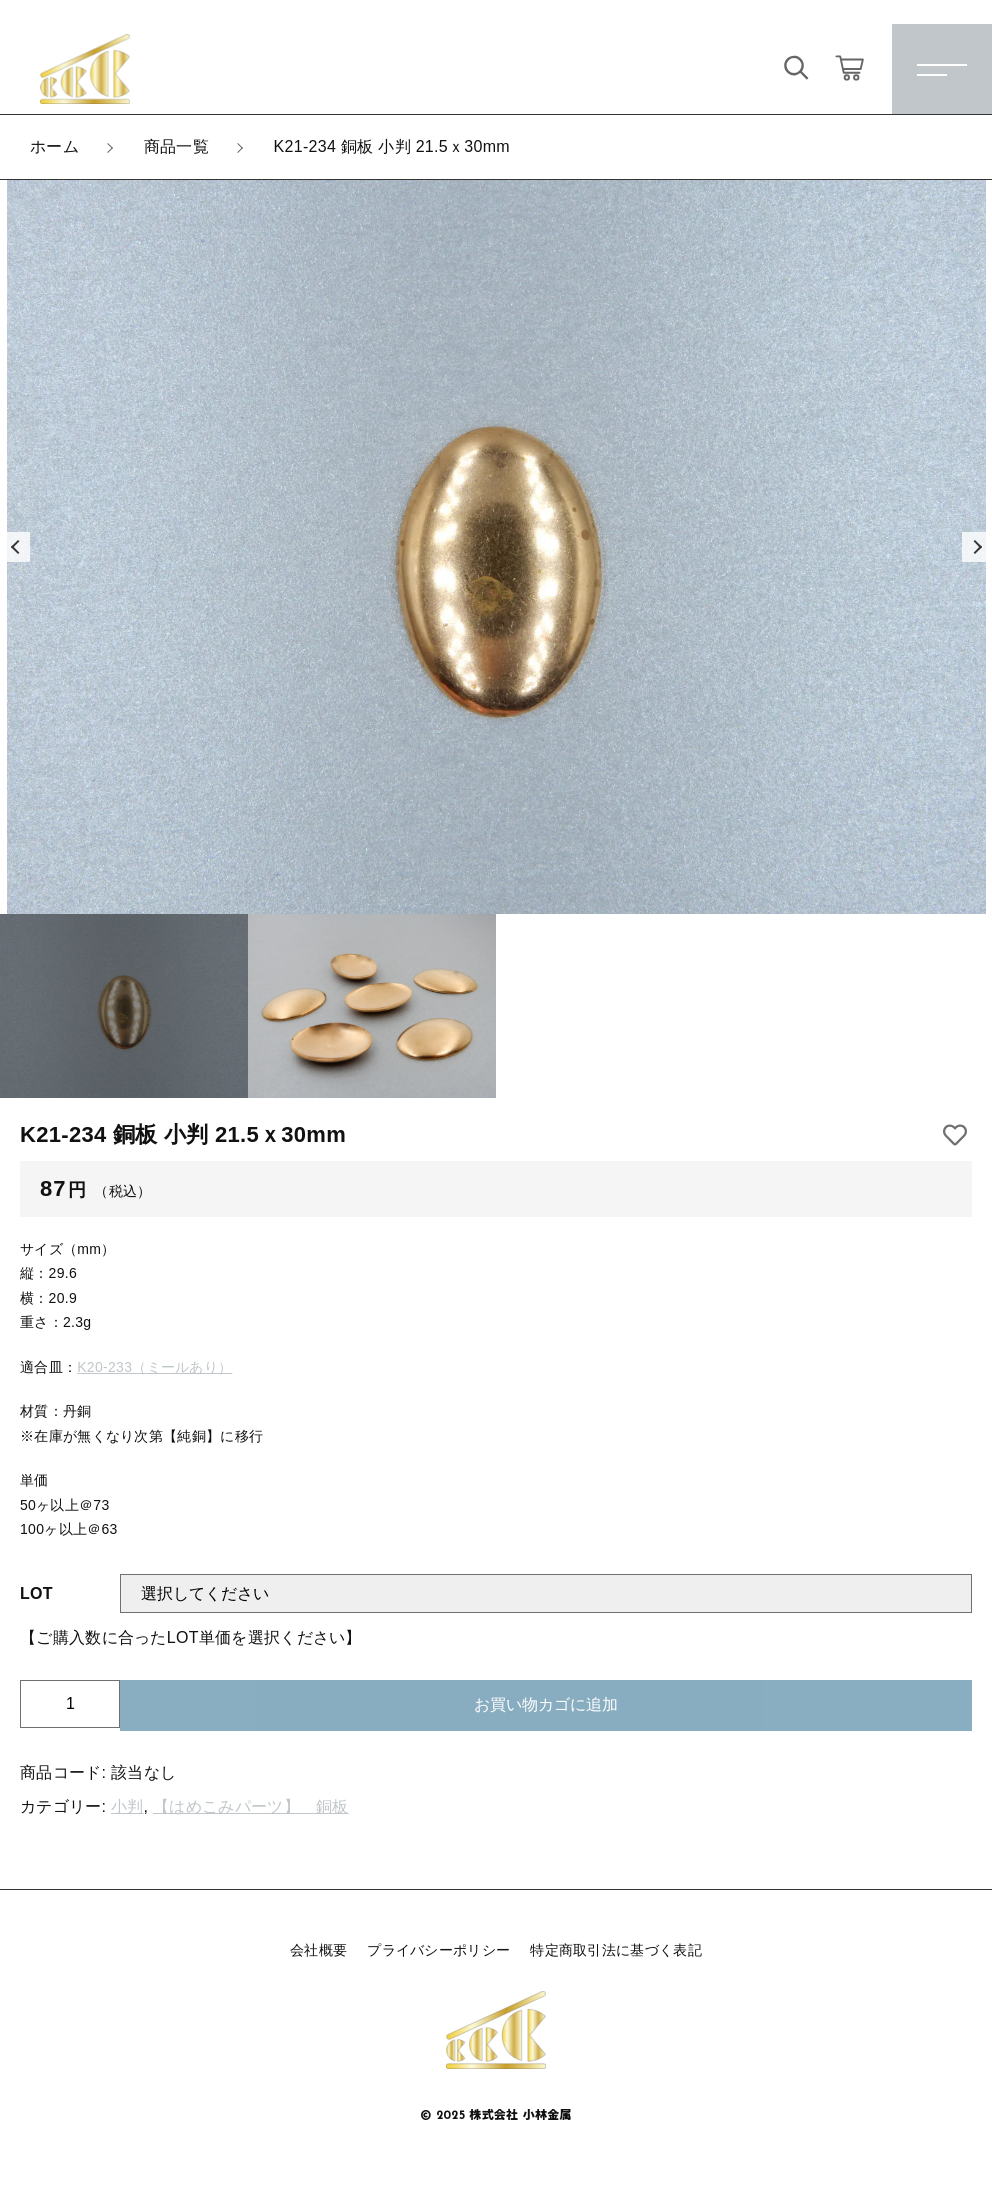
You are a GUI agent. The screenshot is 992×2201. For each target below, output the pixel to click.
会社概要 (318, 1950)
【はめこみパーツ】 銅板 (251, 1806)
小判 (127, 1806)
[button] (15, 547)
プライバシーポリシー (438, 1950)
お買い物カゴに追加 (546, 1704)
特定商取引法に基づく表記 (616, 1950)
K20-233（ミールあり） (154, 1367)
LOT (36, 1593)
